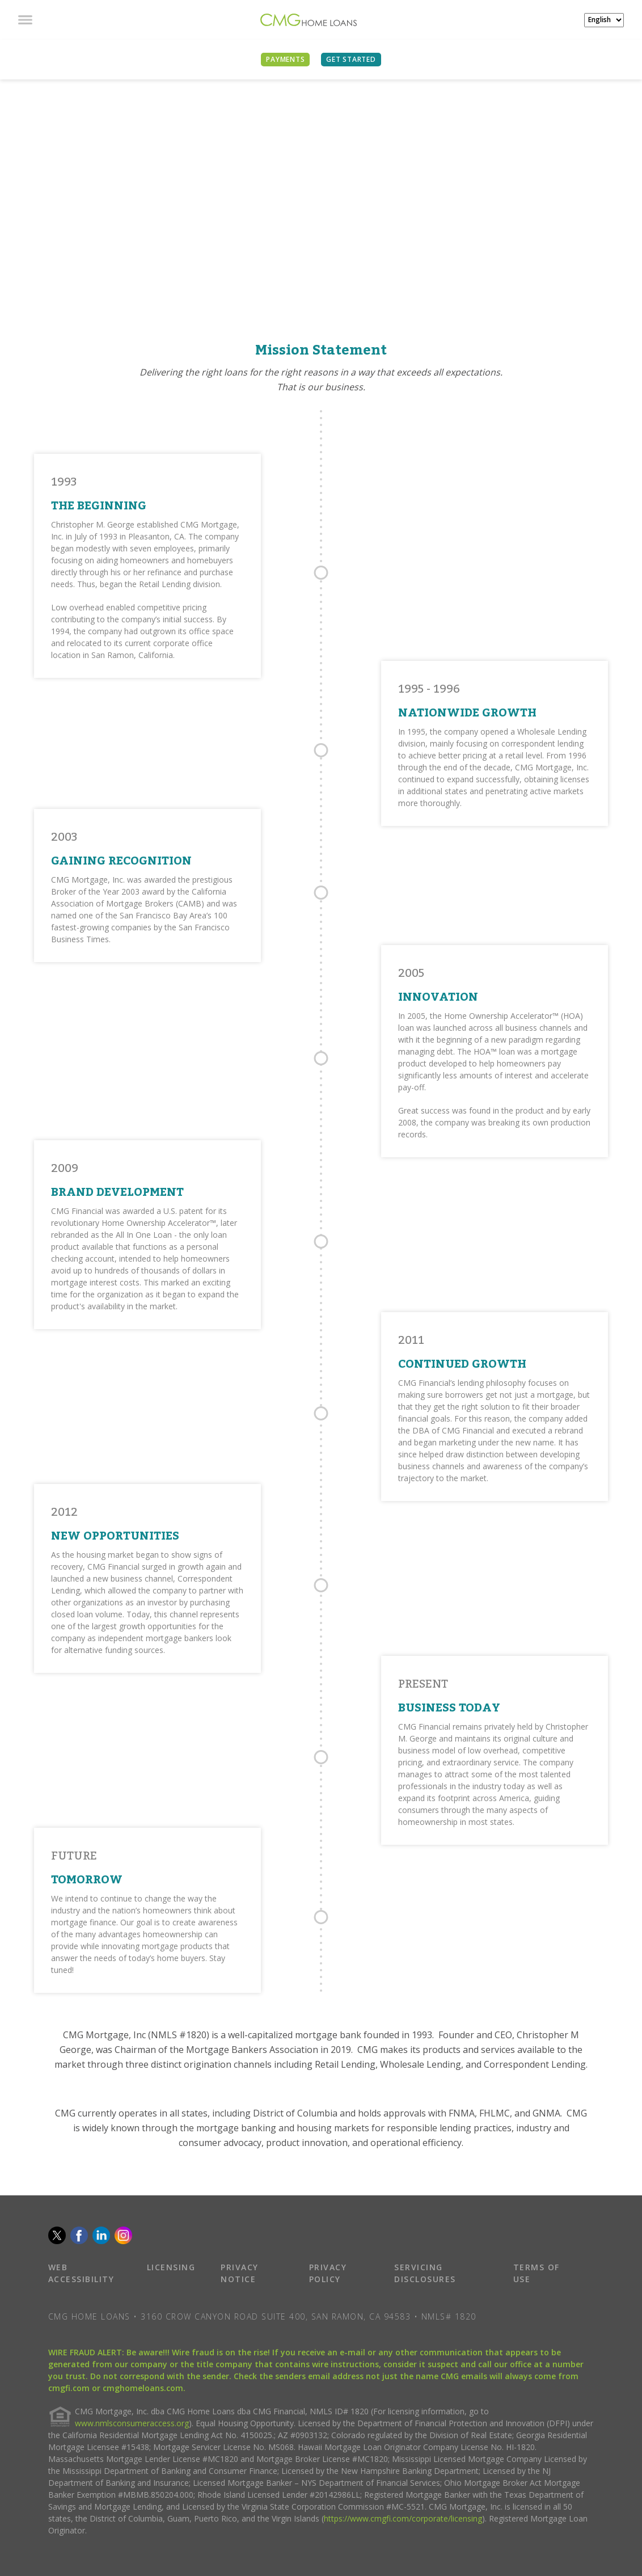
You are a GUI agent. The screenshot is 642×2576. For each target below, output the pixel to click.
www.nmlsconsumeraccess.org (132, 2423)
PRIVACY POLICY (328, 2273)
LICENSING (171, 2267)
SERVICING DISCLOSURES (425, 2273)
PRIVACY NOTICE (240, 2273)
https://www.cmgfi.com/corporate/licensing (403, 2518)
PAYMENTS (285, 59)
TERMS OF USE (536, 2273)
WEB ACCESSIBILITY (81, 2273)
